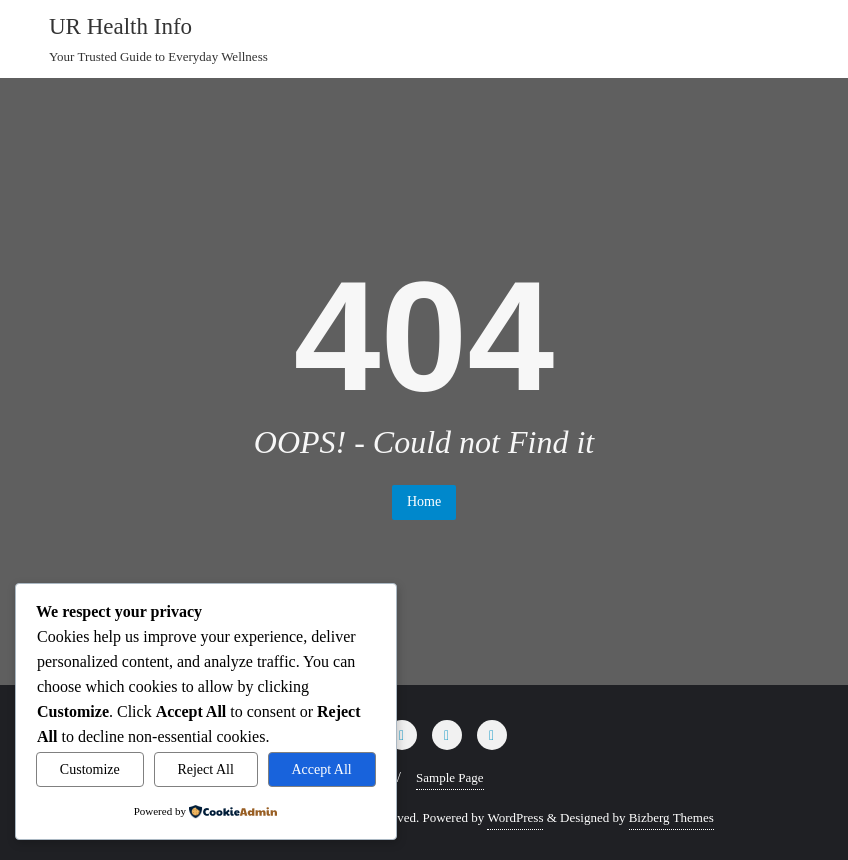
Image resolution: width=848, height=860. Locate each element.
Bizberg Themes (671, 817)
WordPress (515, 817)
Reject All (205, 769)
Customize (90, 769)
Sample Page (450, 777)
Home (424, 501)
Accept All (322, 769)
